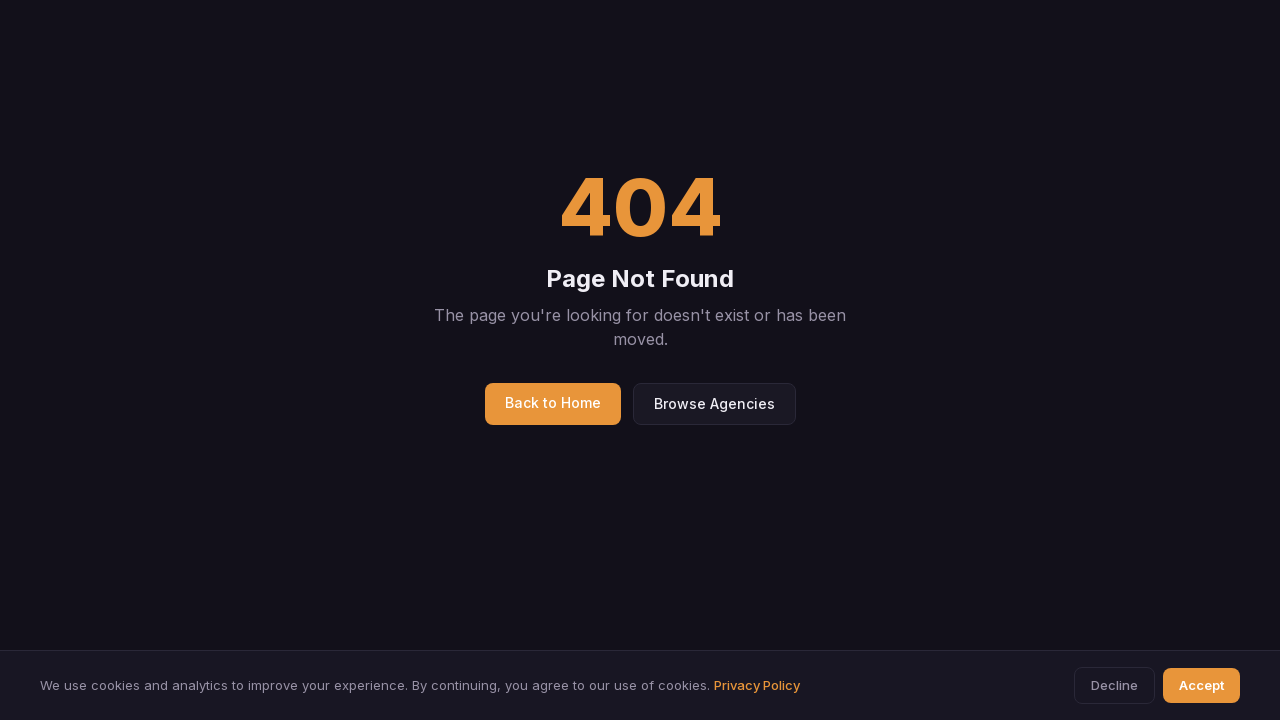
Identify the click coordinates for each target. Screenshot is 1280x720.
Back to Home (553, 402)
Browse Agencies (714, 403)
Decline (1114, 685)
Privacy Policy (757, 685)
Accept (1201, 685)
